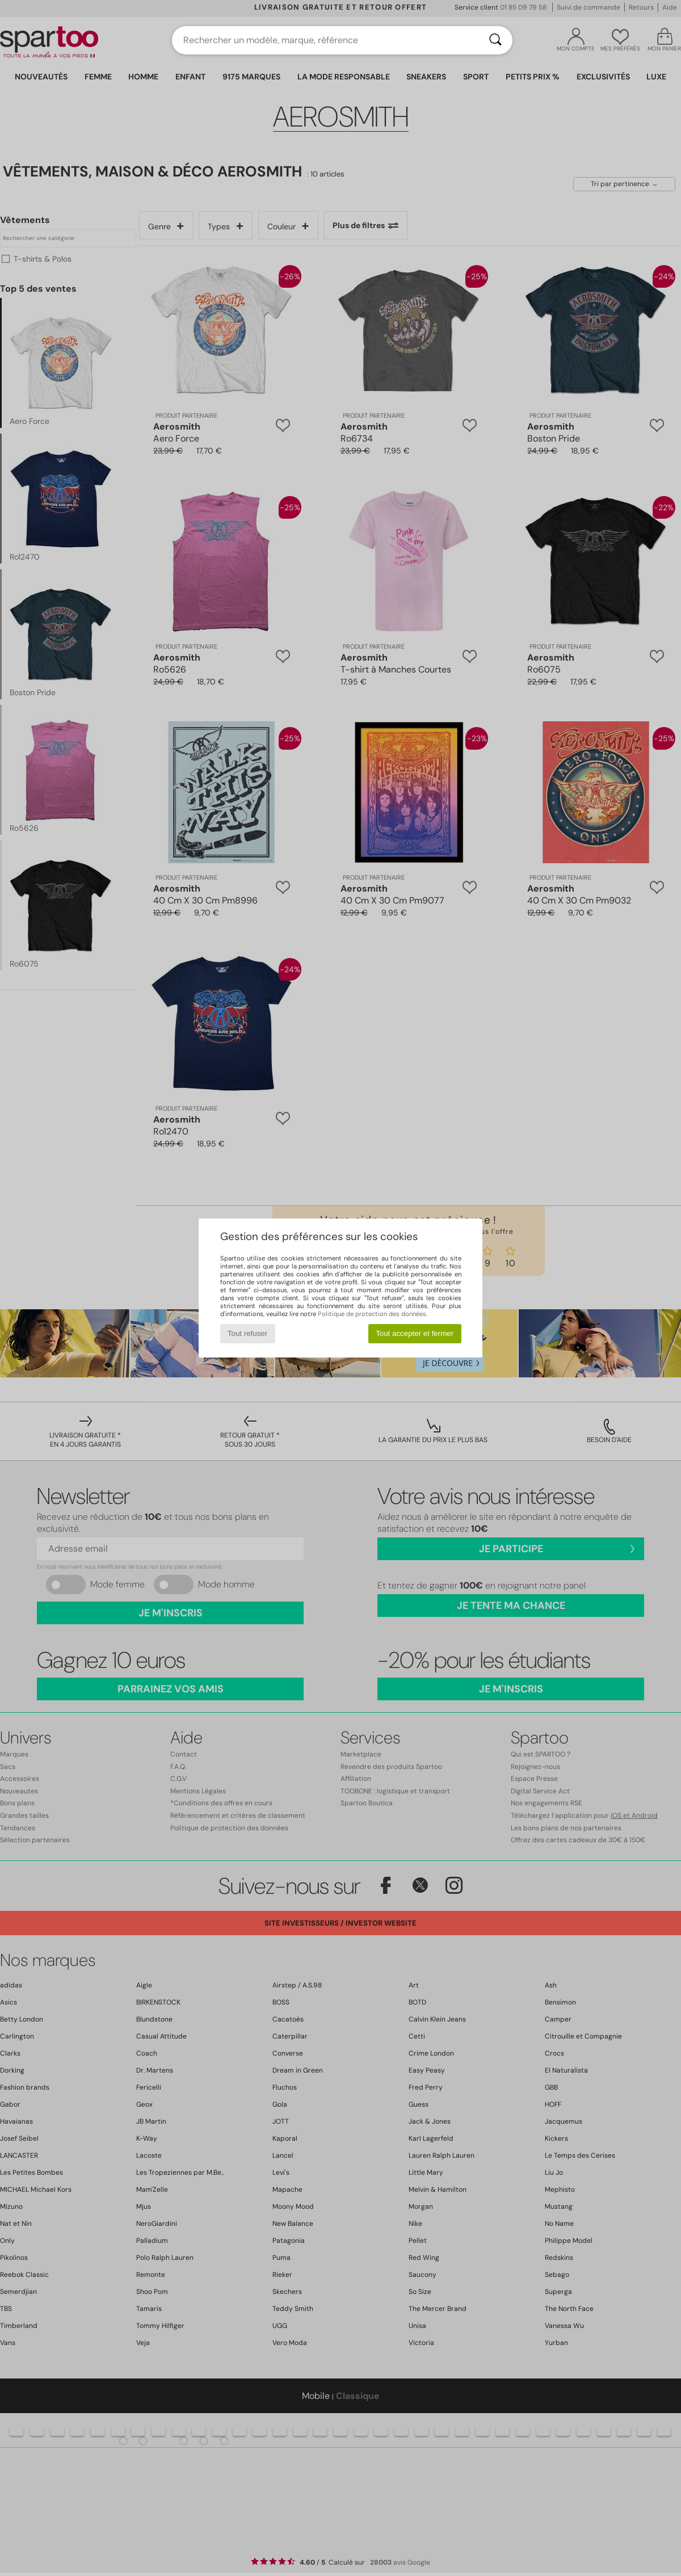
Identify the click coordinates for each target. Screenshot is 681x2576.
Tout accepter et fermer (414, 1333)
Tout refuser (247, 1333)
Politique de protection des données (372, 1314)
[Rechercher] (495, 40)
